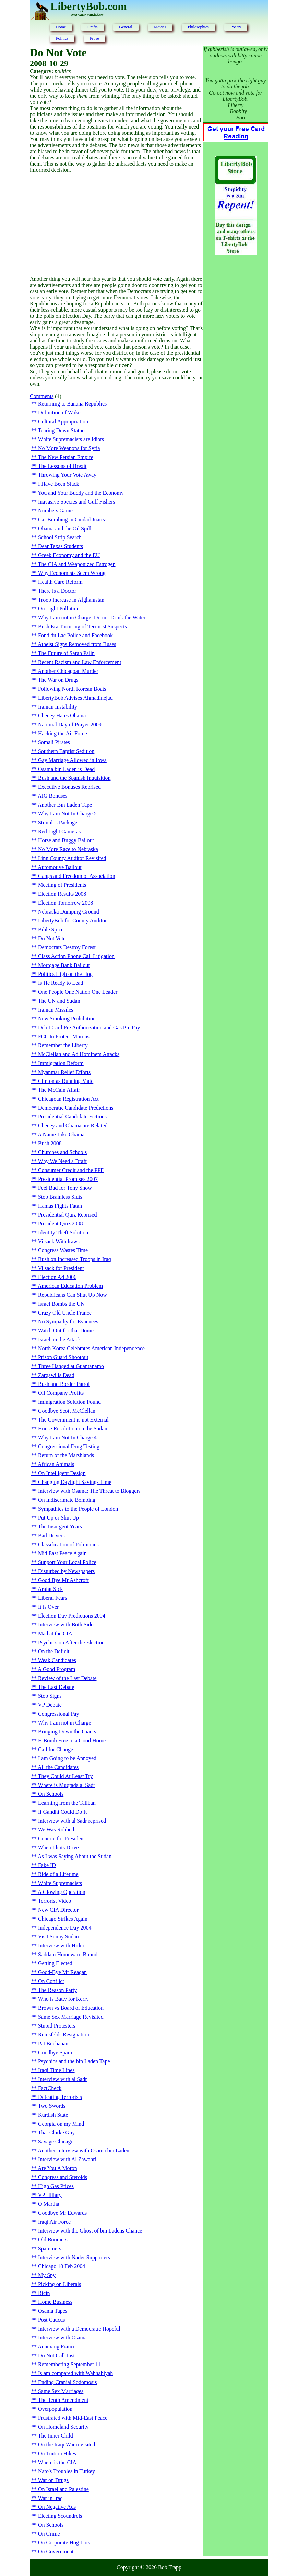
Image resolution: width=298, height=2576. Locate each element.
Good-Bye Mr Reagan (62, 1972)
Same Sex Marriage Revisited (71, 2017)
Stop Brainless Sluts (60, 1197)
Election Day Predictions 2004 (71, 1616)
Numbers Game (55, 510)
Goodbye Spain (55, 2052)
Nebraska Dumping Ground (68, 912)
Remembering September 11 (69, 2364)
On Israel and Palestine (63, 2489)
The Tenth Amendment (63, 2400)
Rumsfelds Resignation (63, 2034)
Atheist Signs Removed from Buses (77, 644)
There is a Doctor (57, 591)
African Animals (56, 1464)
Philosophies (198, 27)
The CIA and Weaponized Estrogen (77, 564)
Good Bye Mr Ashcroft (63, 1580)
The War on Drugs (58, 680)
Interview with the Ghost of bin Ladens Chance (90, 2231)
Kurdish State (53, 2115)
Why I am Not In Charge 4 (67, 1437)
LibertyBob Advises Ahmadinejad (75, 698)
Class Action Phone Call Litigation (76, 956)
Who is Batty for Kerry (63, 1999)
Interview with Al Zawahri (67, 2159)
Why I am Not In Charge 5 (67, 814)
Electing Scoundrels (60, 2516)
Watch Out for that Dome (66, 1330)
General (125, 27)
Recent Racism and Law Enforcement (79, 662)
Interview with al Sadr (62, 2079)
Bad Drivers (51, 1535)
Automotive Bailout (60, 867)
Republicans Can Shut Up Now (72, 1295)
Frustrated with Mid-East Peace (72, 2418)
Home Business (55, 2302)
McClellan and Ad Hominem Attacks (78, 1054)
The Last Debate (56, 1687)
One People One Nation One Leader (77, 992)
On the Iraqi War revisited (66, 2444)
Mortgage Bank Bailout (64, 965)
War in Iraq (50, 2498)
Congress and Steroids (62, 2177)
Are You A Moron (57, 2168)
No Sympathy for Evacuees (68, 1322)
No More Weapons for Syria (69, 448)
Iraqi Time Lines (56, 2070)
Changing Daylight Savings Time (74, 1482)
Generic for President (61, 1838)
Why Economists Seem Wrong (72, 573)
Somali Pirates (54, 742)
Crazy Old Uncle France (65, 1313)
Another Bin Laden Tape (65, 805)
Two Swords (51, 2106)
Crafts (92, 27)
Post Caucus (51, 2320)
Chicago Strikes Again (62, 1919)
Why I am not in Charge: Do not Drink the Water (92, 617)
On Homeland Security (63, 2427)
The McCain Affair (59, 1090)
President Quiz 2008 (60, 1223)
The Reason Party (57, 1990)
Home (61, 27)
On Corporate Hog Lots (64, 2542)
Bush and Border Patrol (64, 1384)
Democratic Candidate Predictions (75, 1108)
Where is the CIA (57, 2462)
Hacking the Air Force (62, 733)
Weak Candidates (57, 1660)
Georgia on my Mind (61, 2124)
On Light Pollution (59, 609)
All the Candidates (58, 1767)
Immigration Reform (61, 1063)
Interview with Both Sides (67, 1625)
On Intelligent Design (62, 1473)
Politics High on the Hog (65, 974)
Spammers (49, 2248)
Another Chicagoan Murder (68, 671)
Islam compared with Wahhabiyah (75, 2373)
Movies (160, 27)
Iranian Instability (57, 707)
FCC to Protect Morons (64, 1036)
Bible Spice (50, 929)
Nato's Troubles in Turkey (66, 2471)
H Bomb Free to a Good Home (72, 1740)
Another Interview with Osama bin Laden (83, 2150)
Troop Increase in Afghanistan (71, 600)
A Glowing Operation (61, 1892)
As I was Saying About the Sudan (74, 1856)
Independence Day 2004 (65, 1928)
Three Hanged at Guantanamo (71, 1366)
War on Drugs (53, 2480)
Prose (94, 38)
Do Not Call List (56, 2355)
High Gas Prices (56, 2186)
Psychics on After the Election (71, 1642)
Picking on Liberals (59, 2284)
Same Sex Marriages (60, 2391)
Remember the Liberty (63, 1045)
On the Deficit (54, 1651)
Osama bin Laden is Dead (66, 769)
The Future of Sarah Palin (66, 653)
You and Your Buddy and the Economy (80, 493)
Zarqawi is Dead (56, 1375)
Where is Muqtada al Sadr (66, 1785)
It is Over (48, 1607)
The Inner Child (55, 2436)
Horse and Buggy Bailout (66, 840)
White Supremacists (60, 1883)
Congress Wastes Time (63, 1250)
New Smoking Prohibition (67, 1018)
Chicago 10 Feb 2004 (61, 2266)
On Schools (50, 1794)
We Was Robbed (56, 1830)
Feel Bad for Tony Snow (65, 1188)
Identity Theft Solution (63, 1232)
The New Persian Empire (65, 457)
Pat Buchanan (53, 2043)
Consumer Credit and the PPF (71, 1170)
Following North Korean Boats (72, 689)
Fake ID (47, 1865)
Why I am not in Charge (64, 1723)
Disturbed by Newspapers (66, 1571)
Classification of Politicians (68, 1544)
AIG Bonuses (53, 796)
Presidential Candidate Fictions (72, 1117)
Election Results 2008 (62, 894)
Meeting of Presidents (62, 885)
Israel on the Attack (59, 1339)
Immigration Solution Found (69, 1402)
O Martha (48, 2204)
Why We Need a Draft (62, 1161)
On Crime (49, 2534)
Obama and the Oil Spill (65, 528)
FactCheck (49, 2088)
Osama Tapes (52, 2311)
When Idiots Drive (58, 1847)
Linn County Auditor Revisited (72, 858)
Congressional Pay (58, 1714)
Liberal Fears (52, 1598)
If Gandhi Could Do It (62, 1812)
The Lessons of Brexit (62, 466)
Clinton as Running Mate (65, 1081)
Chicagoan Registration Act (68, 1099)
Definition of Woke (59, 412)
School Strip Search (60, 537)
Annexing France (57, 2346)
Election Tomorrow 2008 (65, 903)
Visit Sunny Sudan (58, 1936)
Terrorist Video (54, 1901)
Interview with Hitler (61, 1945)
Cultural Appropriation (63, 421)
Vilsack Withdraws (59, 1241)
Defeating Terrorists (60, 2097)
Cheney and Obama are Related (73, 1125)
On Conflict (51, 1981)
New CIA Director (58, 1910)
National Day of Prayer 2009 (70, 724)
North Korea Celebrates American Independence (91, 1348)
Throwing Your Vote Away (67, 475)
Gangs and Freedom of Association (76, 876)
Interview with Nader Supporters (74, 2257)
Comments (41, 396)
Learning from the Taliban (67, 1803)
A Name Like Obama (61, 1134)
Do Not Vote (51, 938)
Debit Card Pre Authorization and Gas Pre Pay (89, 1027)
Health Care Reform (60, 582)
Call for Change (55, 1749)
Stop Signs (50, 1696)
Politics (62, 38)
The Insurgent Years (60, 1526)
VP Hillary (50, 2195)
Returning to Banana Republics (72, 404)
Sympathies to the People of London (78, 1509)
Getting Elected (55, 1963)
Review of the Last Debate (67, 1678)
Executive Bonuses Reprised (69, 787)
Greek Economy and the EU (69, 555)
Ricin (44, 2293)
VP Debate (50, 1705)
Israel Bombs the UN (61, 1304)
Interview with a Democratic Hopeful (79, 2329)
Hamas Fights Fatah (60, 1206)
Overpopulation (55, 2409)
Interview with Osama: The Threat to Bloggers (89, 1491)
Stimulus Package (57, 822)
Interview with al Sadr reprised (72, 1821)
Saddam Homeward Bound (67, 1954)
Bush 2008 (50, 1143)
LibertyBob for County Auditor (72, 920)
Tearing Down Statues (62, 430)
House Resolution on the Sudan (72, 1428)
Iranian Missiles (55, 1010)
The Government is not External (73, 1420)
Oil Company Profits (61, 1393)
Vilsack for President (61, 1268)
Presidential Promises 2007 (68, 1179)
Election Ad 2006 (57, 1277)
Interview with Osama (62, 2338)
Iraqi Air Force (54, 2222)
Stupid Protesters (56, 2026)
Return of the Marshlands (66, 1455)
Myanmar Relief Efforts (64, 1072)
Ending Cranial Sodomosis (67, 2382)
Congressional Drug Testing (68, 1446)
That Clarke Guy (56, 2133)
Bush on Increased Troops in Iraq (74, 1259)
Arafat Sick (50, 1589)
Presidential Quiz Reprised (67, 1215)
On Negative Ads (57, 2507)
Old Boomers (53, 2239)
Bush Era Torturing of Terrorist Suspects (82, 626)
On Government (56, 2551)
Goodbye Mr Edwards (62, 2213)
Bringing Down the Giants (67, 1731)
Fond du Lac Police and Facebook (75, 635)
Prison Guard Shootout (63, 1357)
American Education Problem (70, 1286)
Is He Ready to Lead (60, 983)
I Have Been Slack (58, 484)
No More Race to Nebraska (68, 849)
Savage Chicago (56, 2141)
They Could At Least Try (65, 1776)
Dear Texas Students (60, 546)
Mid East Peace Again (62, 1553)
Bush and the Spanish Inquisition (74, 778)
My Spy (47, 2275)
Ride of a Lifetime (58, 1874)
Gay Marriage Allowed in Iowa (72, 760)
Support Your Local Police (67, 1562)
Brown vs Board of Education (71, 2008)
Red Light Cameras (59, 831)
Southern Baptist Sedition (66, 751)
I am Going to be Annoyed (67, 1758)
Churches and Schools (62, 1152)
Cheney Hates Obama (62, 715)
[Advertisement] (116, 225)
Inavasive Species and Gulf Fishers (76, 502)
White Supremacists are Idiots (71, 439)
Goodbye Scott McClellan (66, 1411)
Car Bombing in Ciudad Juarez (72, 519)
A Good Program (56, 1669)
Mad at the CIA (55, 1633)
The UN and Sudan (59, 1001)
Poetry (235, 27)
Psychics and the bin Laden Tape (74, 2061)
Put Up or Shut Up (58, 1518)
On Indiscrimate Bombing (66, 1500)
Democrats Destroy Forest (67, 947)
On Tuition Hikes (57, 2453)
